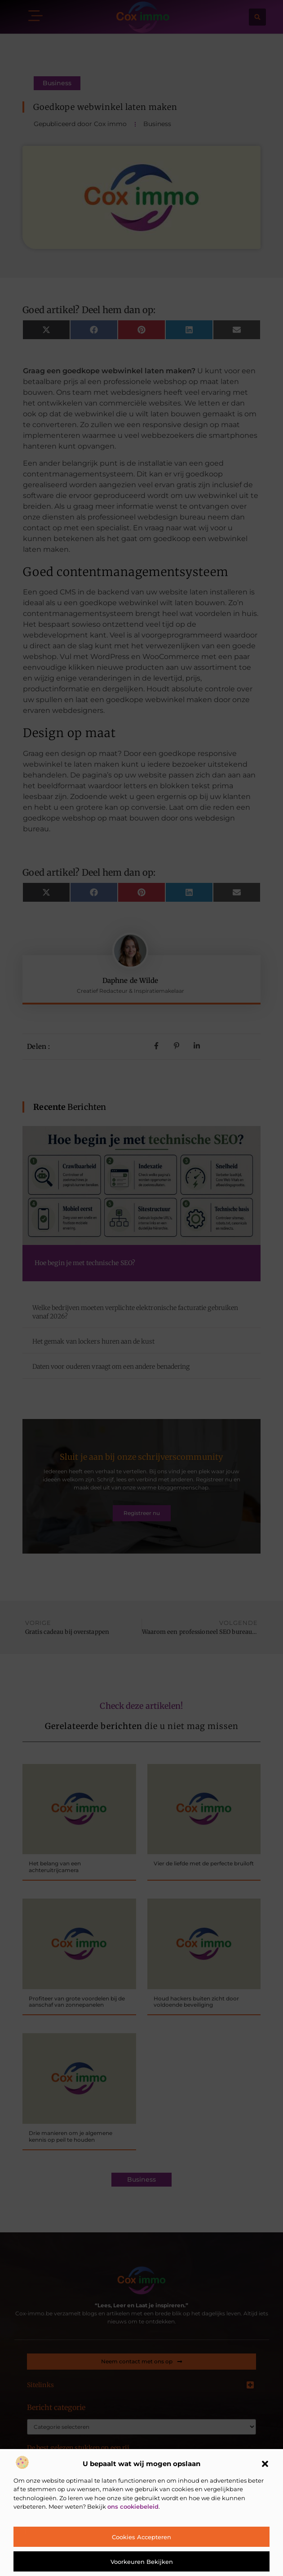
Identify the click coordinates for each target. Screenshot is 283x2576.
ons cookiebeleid (133, 2506)
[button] (265, 2463)
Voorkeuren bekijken (142, 2561)
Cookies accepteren (141, 2537)
